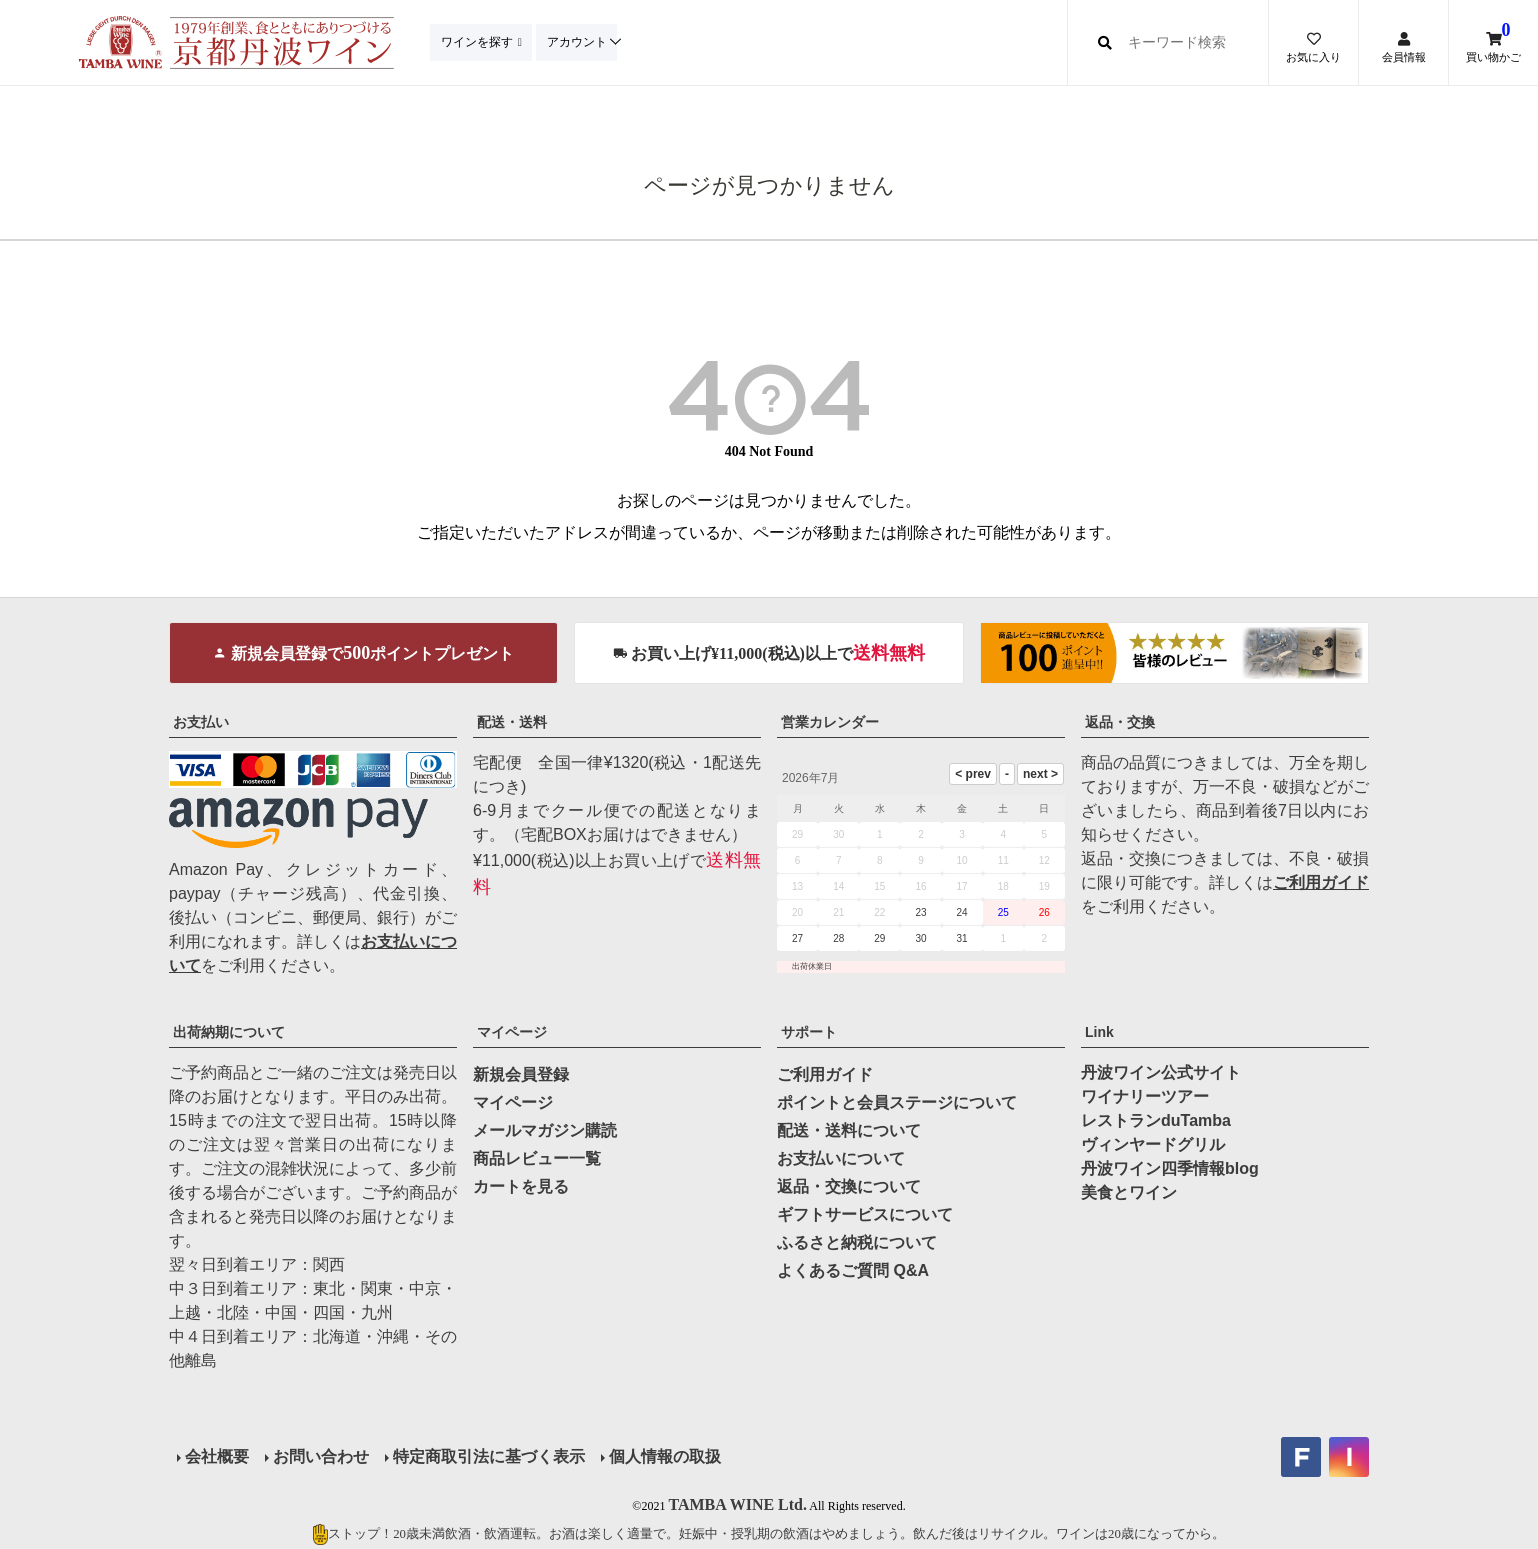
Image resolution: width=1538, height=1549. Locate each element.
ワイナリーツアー (1145, 1096)
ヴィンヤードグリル (1153, 1144)
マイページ (512, 1032)
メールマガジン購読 (545, 1130)
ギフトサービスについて (865, 1214)
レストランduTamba (1156, 1120)
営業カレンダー (830, 722)
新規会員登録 (521, 1074)
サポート (809, 1032)
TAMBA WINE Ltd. (737, 1504)
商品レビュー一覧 (537, 1158)
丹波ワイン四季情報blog (1170, 1168)
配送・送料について (849, 1130)
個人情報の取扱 (665, 1456)
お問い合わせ (321, 1456)
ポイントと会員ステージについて (897, 1102)
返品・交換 (1120, 722)
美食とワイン (1129, 1192)
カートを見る (521, 1186)
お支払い (201, 722)
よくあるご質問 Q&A (853, 1270)
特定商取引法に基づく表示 (489, 1456)
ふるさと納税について (857, 1242)
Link (1099, 1032)
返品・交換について (849, 1186)
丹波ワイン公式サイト (1161, 1072)
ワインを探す (478, 42)
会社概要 (217, 1456)
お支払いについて (841, 1158)
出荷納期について (229, 1032)
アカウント (581, 42)
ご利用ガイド (1321, 882)
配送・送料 (512, 722)
